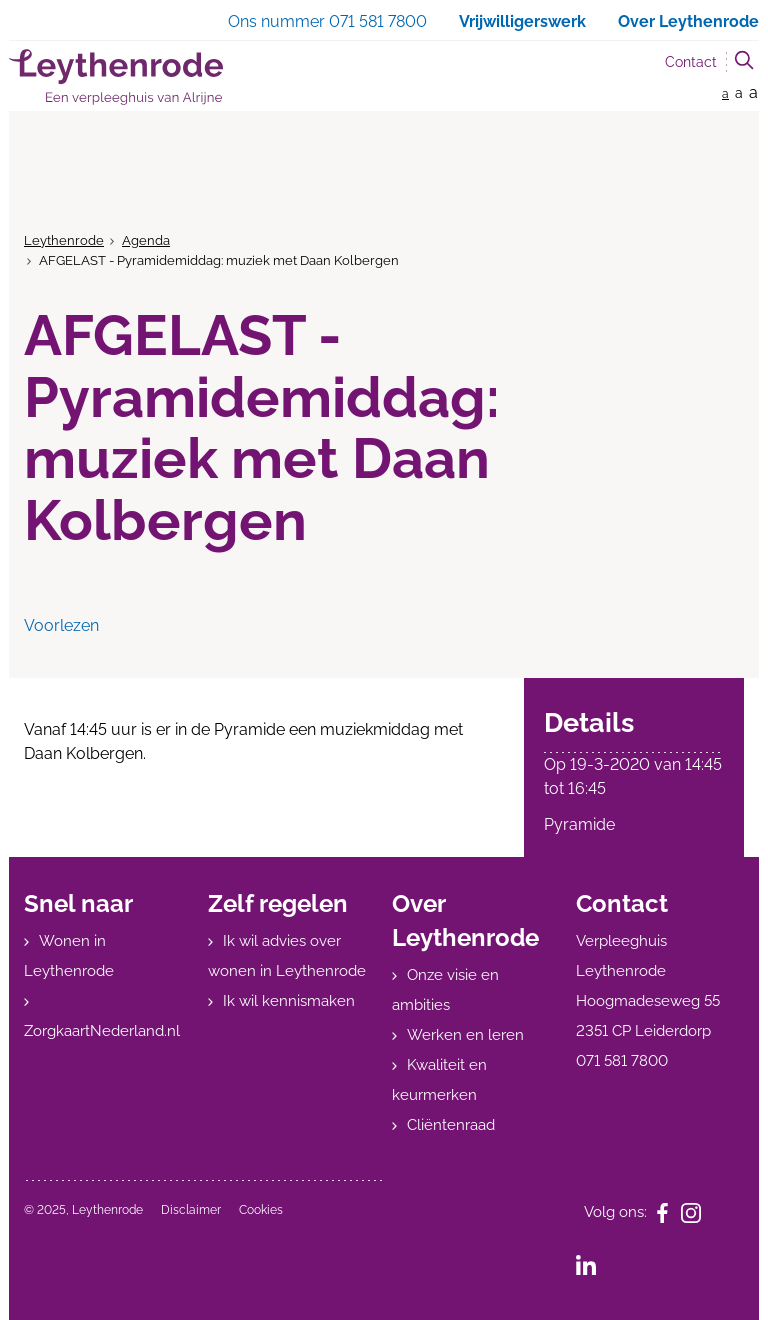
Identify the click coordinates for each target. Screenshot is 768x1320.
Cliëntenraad (451, 1125)
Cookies (261, 1210)
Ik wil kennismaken (289, 1001)
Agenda (146, 240)
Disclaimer (191, 1210)
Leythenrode (64, 240)
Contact (691, 62)
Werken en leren (465, 1035)
